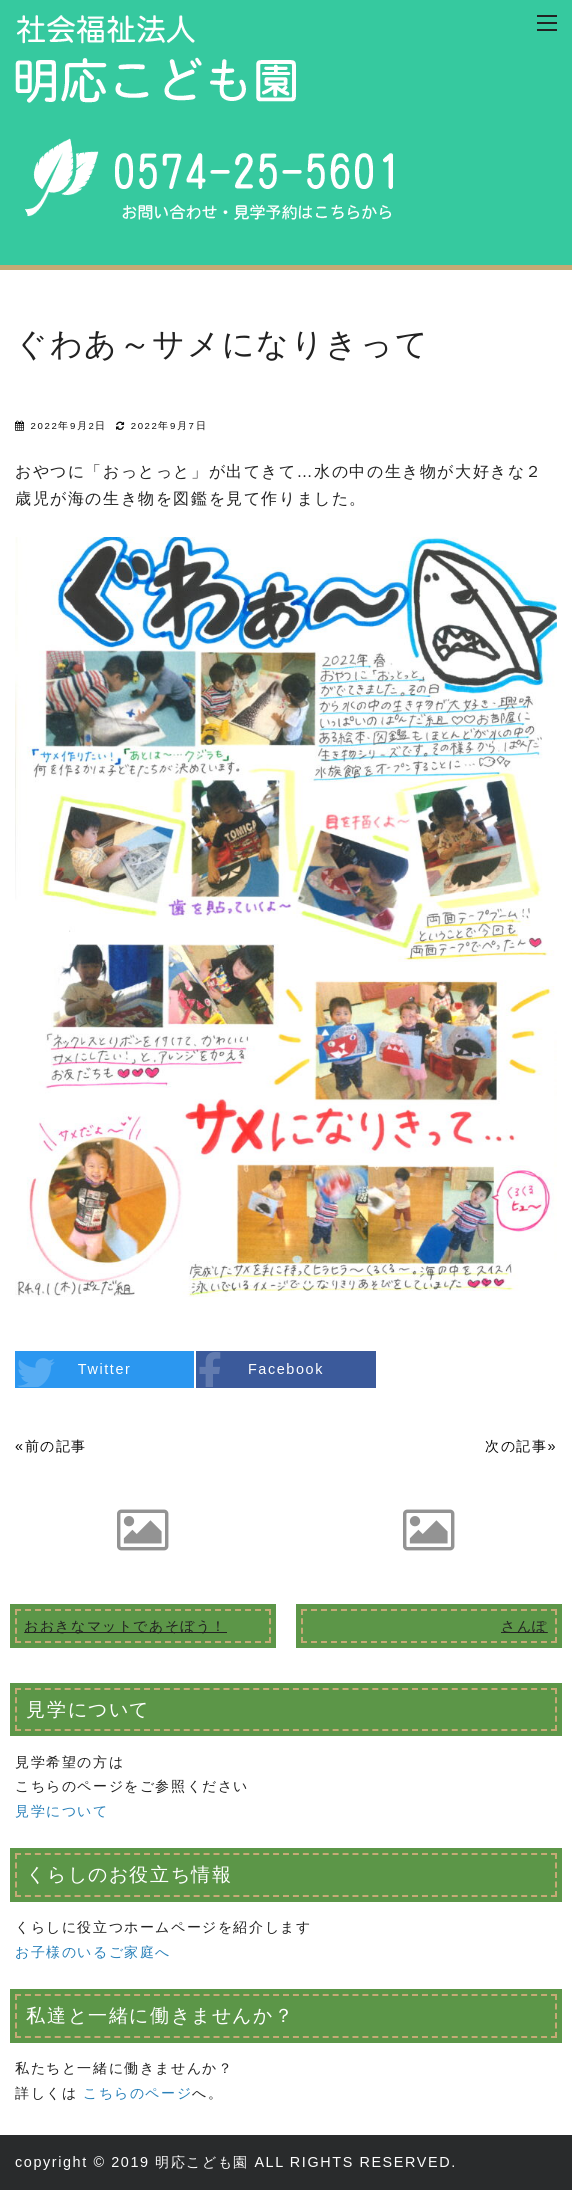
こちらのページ (137, 2093)
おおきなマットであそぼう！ (125, 1626)
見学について (62, 1811)
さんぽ (524, 1626)
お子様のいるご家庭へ (93, 1952)
